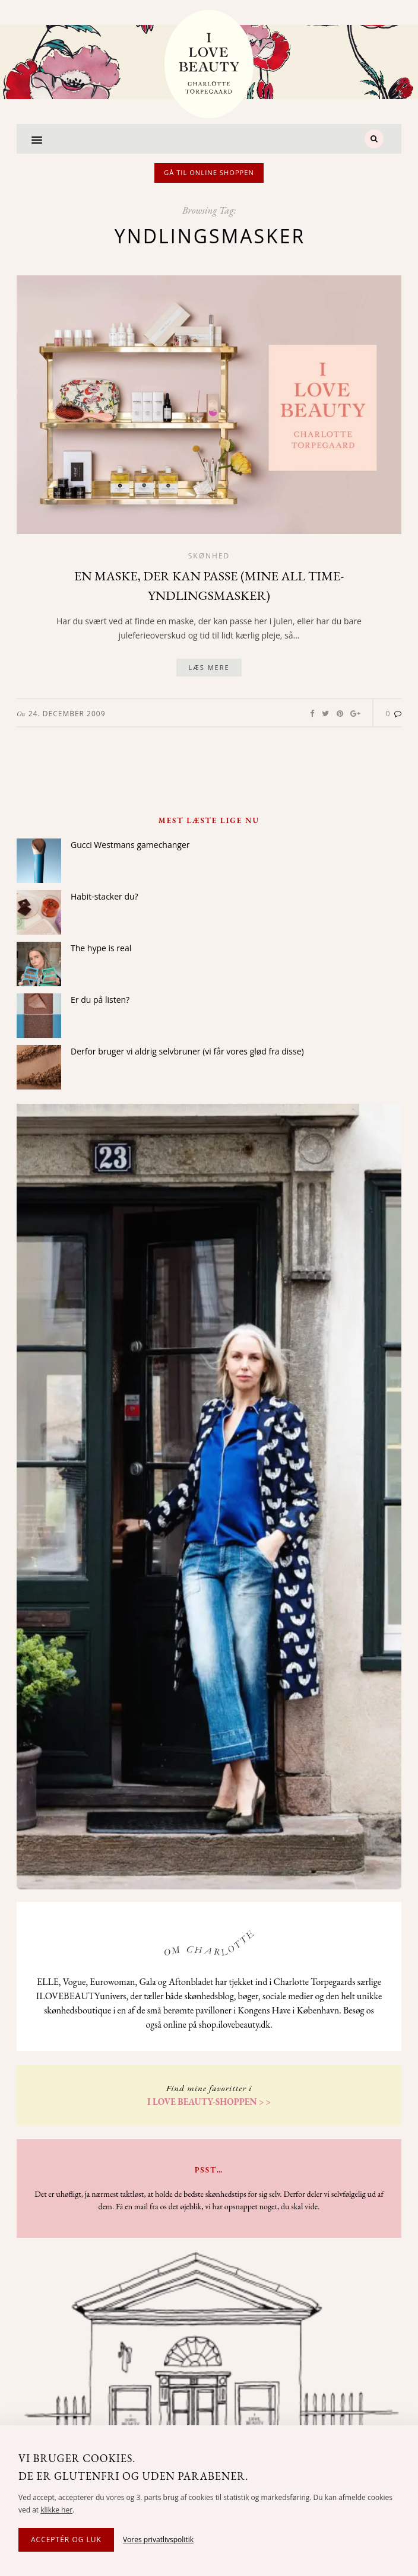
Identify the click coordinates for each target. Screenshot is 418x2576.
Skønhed (209, 556)
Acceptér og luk (66, 2539)
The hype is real (101, 948)
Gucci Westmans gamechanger (130, 844)
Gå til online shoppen (209, 172)
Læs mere (208, 667)
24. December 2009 (67, 714)
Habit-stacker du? (104, 896)
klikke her (56, 2510)
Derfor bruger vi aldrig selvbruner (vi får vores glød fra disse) (187, 1051)
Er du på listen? (100, 999)
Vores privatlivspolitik (158, 2539)
